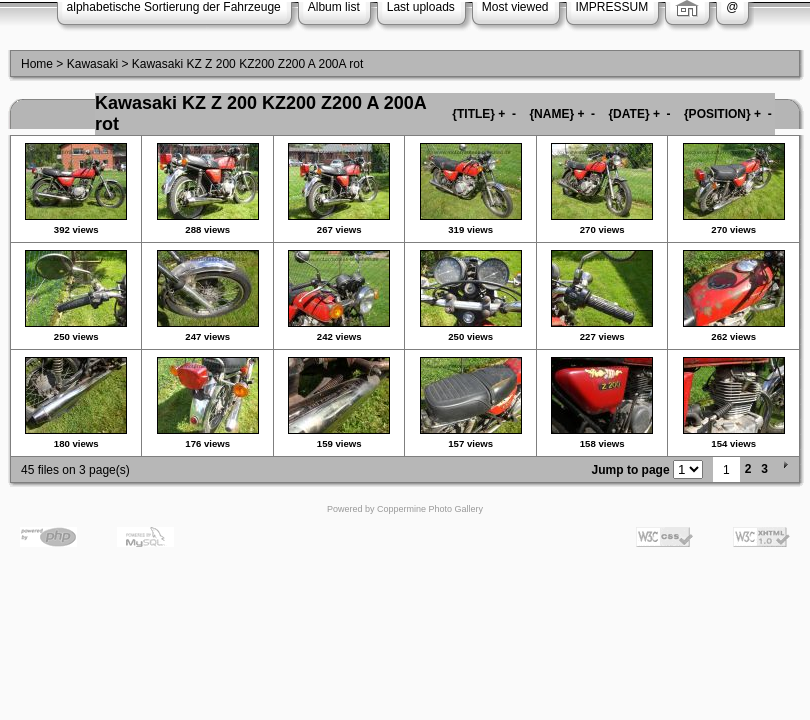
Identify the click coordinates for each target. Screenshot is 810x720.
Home (37, 64)
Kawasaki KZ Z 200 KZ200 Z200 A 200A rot (247, 64)
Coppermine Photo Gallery (430, 509)
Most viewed (515, 7)
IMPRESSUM (612, 7)
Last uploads (421, 7)
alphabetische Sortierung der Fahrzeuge (174, 7)
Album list (334, 7)
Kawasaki (92, 64)
